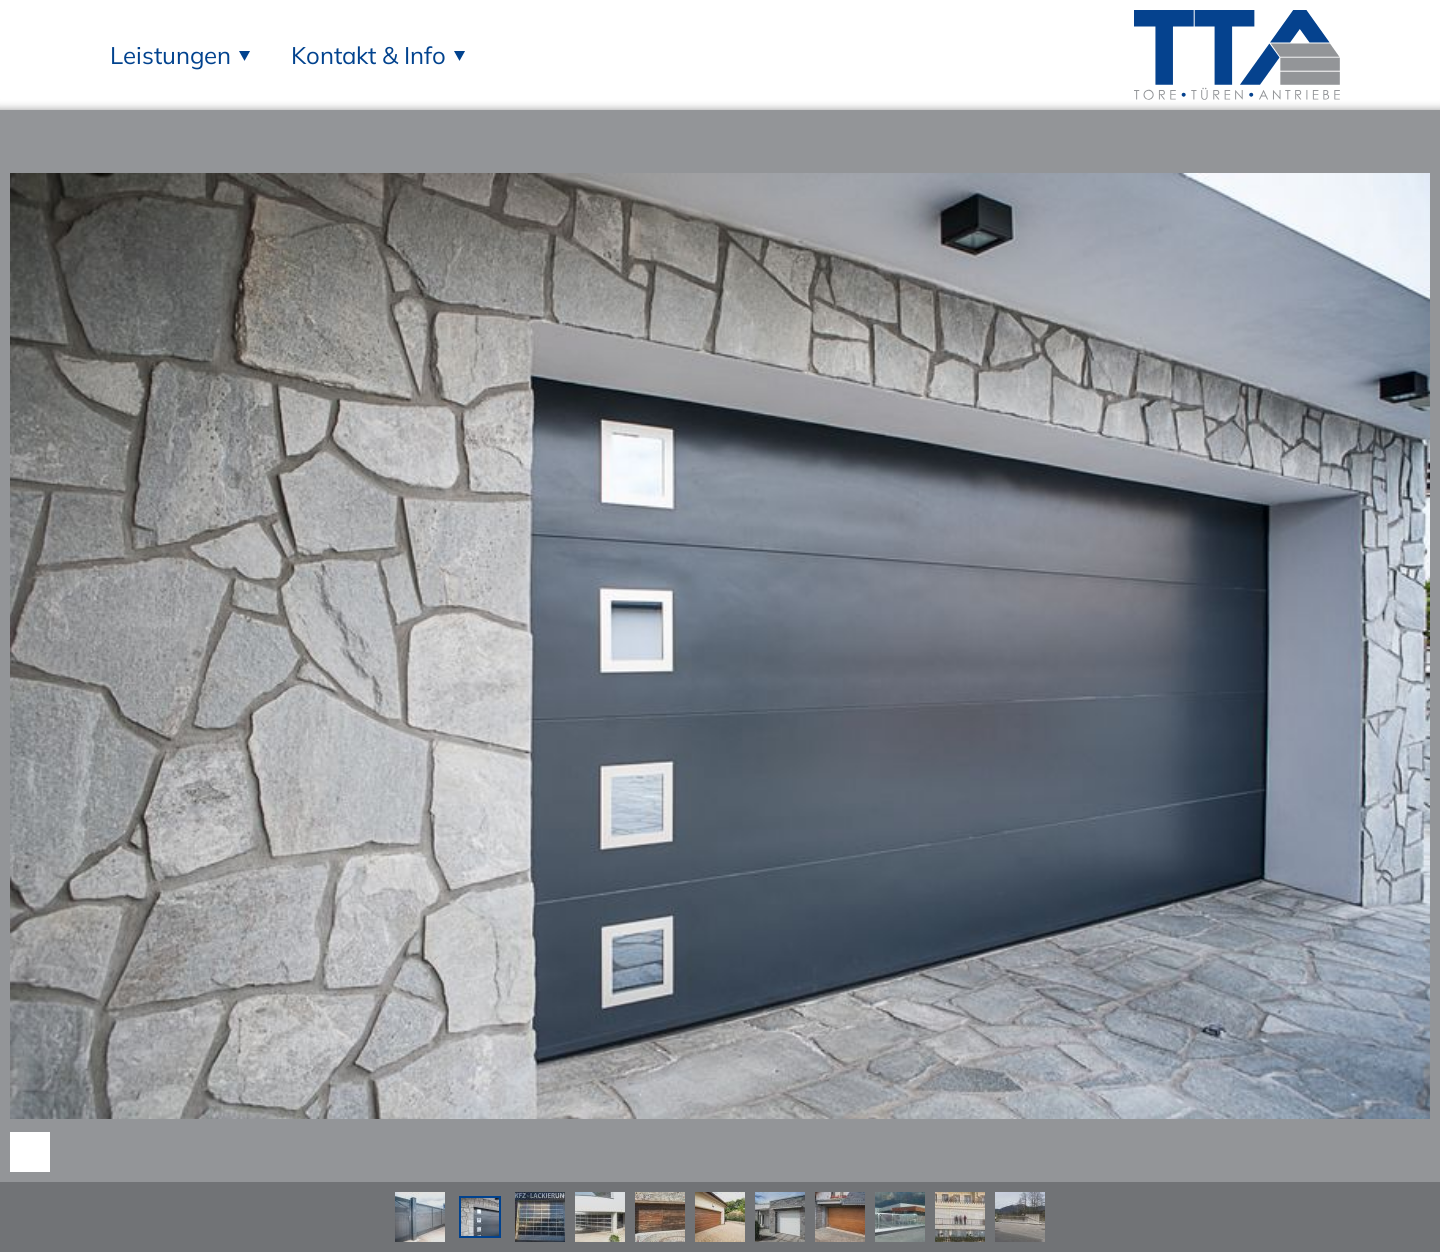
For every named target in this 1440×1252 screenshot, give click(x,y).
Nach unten (30, 1152)
